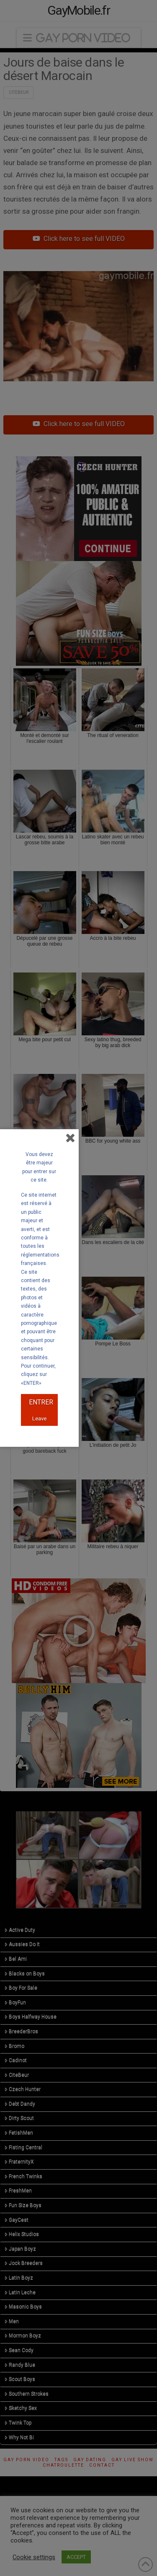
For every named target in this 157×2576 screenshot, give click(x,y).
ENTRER (41, 1402)
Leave (39, 1418)
